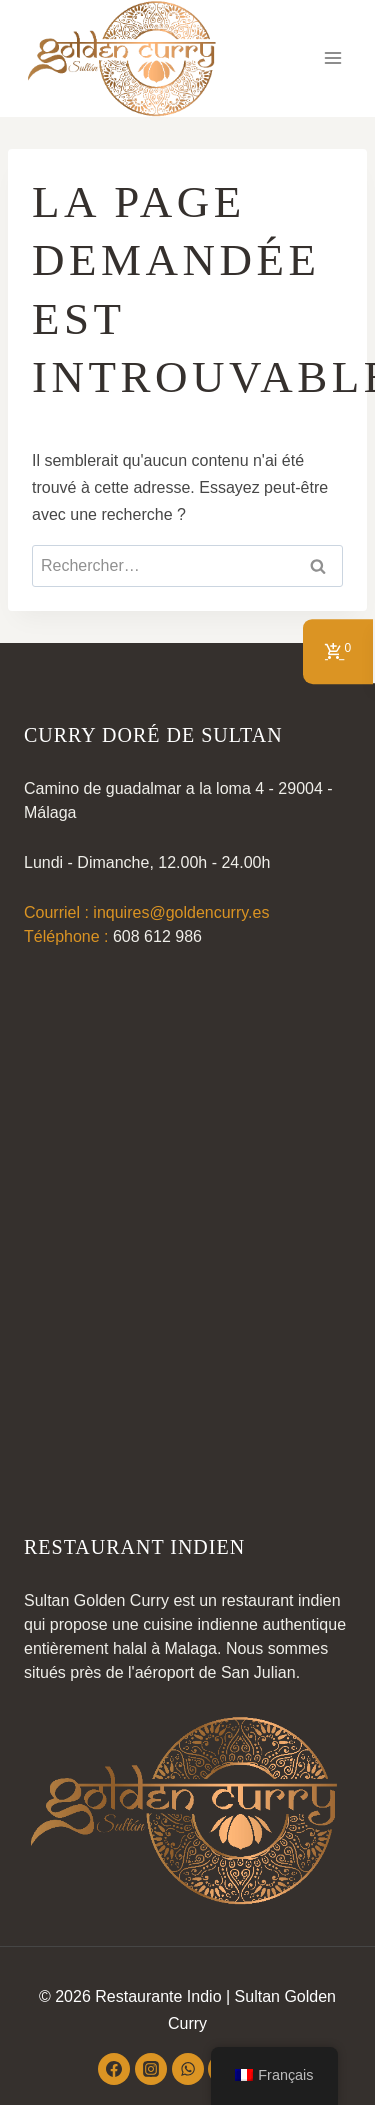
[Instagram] (151, 2069)
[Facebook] (114, 2069)
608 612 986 (157, 936)
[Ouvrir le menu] (332, 58)
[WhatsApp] (188, 2069)
